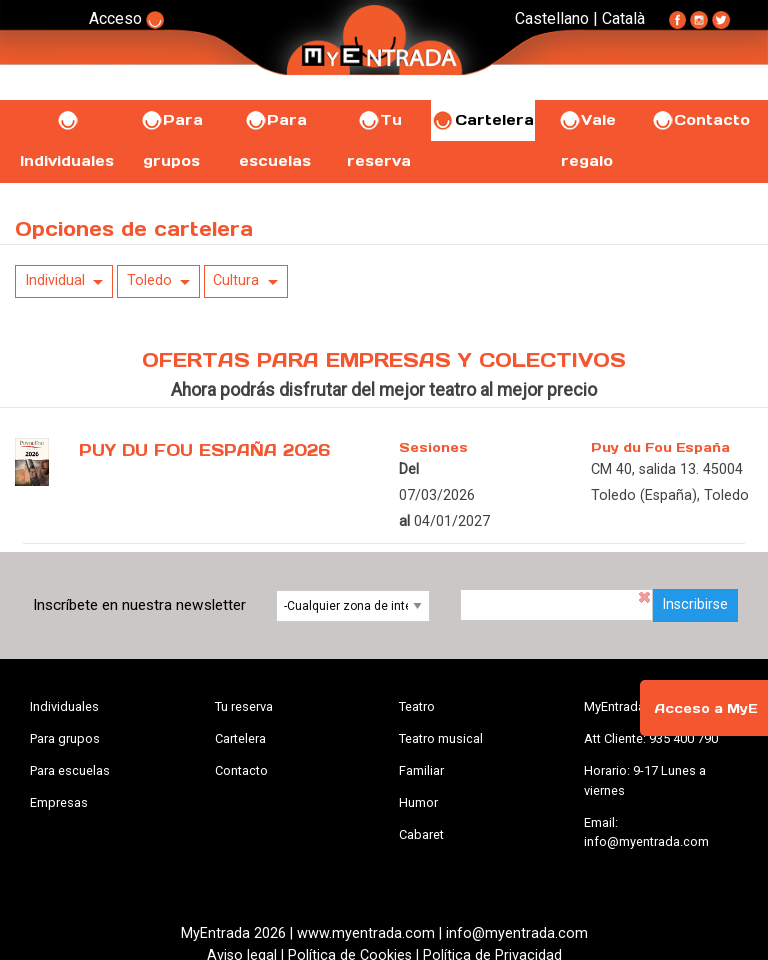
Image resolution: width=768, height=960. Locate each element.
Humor (418, 802)
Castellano (552, 18)
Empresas (59, 802)
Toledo (149, 280)
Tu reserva (244, 706)
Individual (55, 280)
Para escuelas (70, 770)
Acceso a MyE (706, 708)
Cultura (236, 280)
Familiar (421, 770)
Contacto (700, 120)
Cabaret (421, 834)
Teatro (417, 706)
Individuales (64, 706)
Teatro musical (441, 738)
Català (623, 18)
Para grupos (65, 738)
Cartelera (483, 120)
